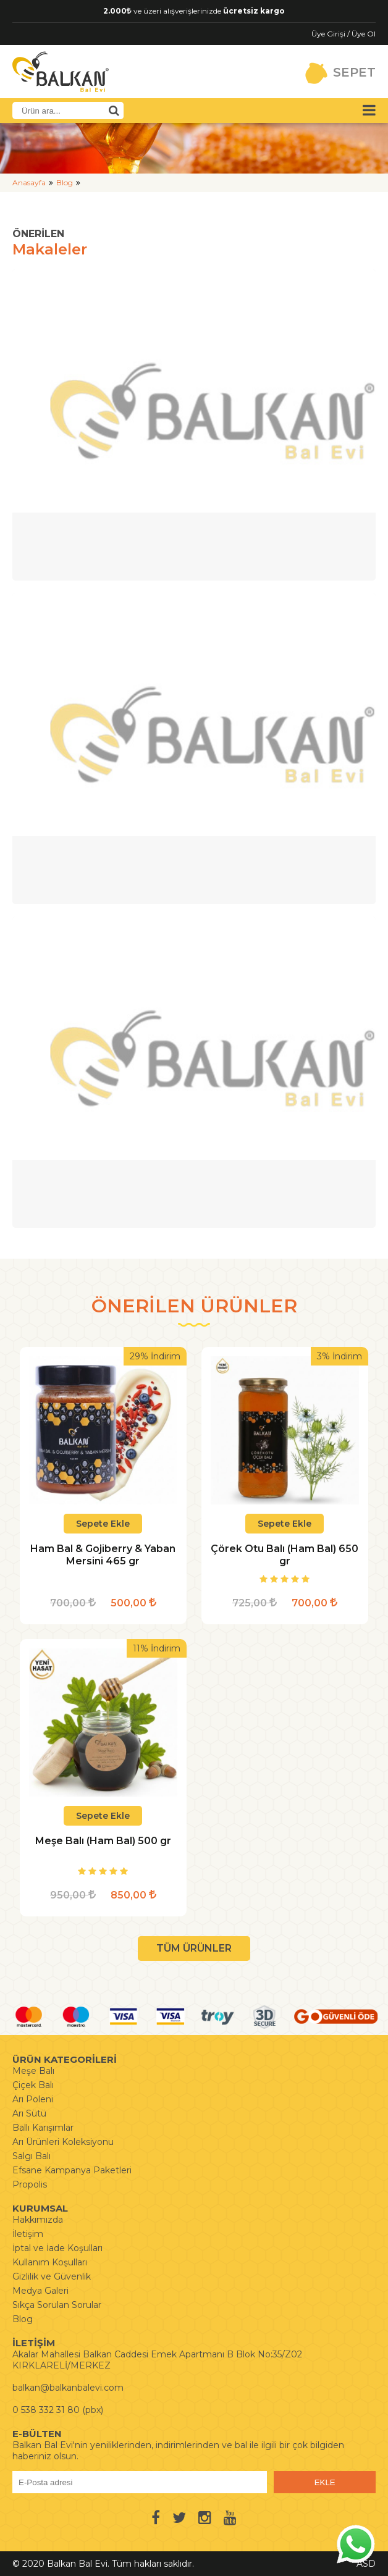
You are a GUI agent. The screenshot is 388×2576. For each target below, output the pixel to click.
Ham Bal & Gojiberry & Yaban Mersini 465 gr (102, 1555)
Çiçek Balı (33, 2085)
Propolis (29, 2184)
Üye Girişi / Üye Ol (343, 33)
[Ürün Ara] (114, 110)
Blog (64, 182)
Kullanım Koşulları (49, 2262)
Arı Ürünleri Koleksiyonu (63, 2141)
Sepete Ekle (103, 1523)
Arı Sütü (29, 2113)
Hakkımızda (37, 2219)
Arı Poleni (32, 2099)
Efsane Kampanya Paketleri (72, 2170)
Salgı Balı (31, 2156)
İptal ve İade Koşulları (57, 2248)
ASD (366, 2563)
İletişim (27, 2233)
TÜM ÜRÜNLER (194, 1948)
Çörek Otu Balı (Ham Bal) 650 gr (284, 1555)
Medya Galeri (40, 2290)
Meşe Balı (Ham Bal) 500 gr (103, 1841)
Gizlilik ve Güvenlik (51, 2276)
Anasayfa (29, 182)
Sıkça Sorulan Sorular (56, 2304)
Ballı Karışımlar (43, 2127)
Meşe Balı (33, 2070)
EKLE (324, 2482)
